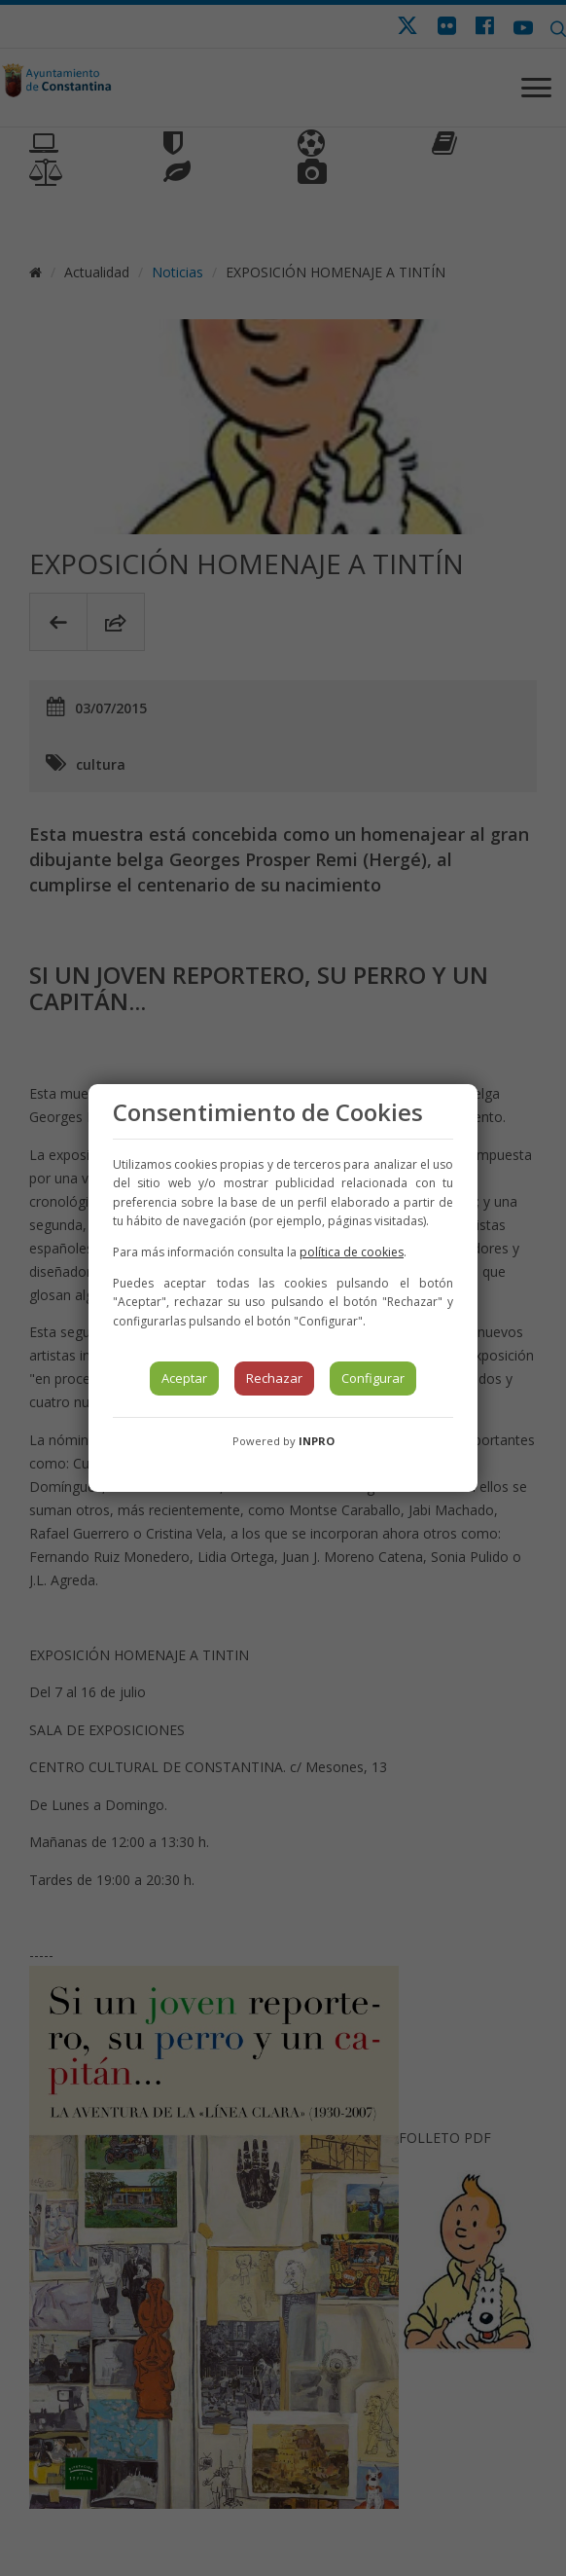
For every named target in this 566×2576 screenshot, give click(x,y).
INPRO (317, 1440)
